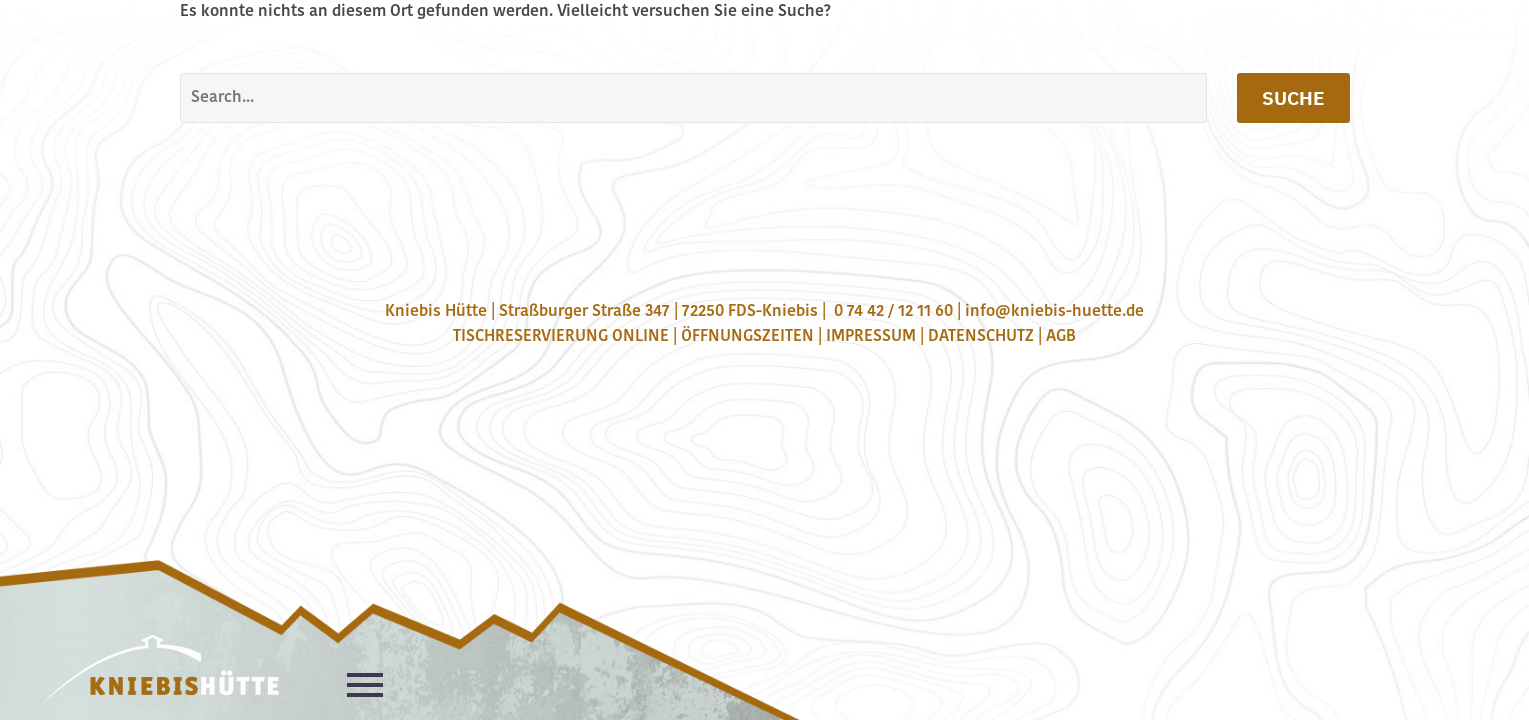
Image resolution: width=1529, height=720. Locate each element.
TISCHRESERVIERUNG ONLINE (561, 337)
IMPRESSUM (871, 337)
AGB (1061, 337)
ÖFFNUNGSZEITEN (747, 337)
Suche (1293, 98)
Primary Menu (365, 685)
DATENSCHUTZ (981, 337)
